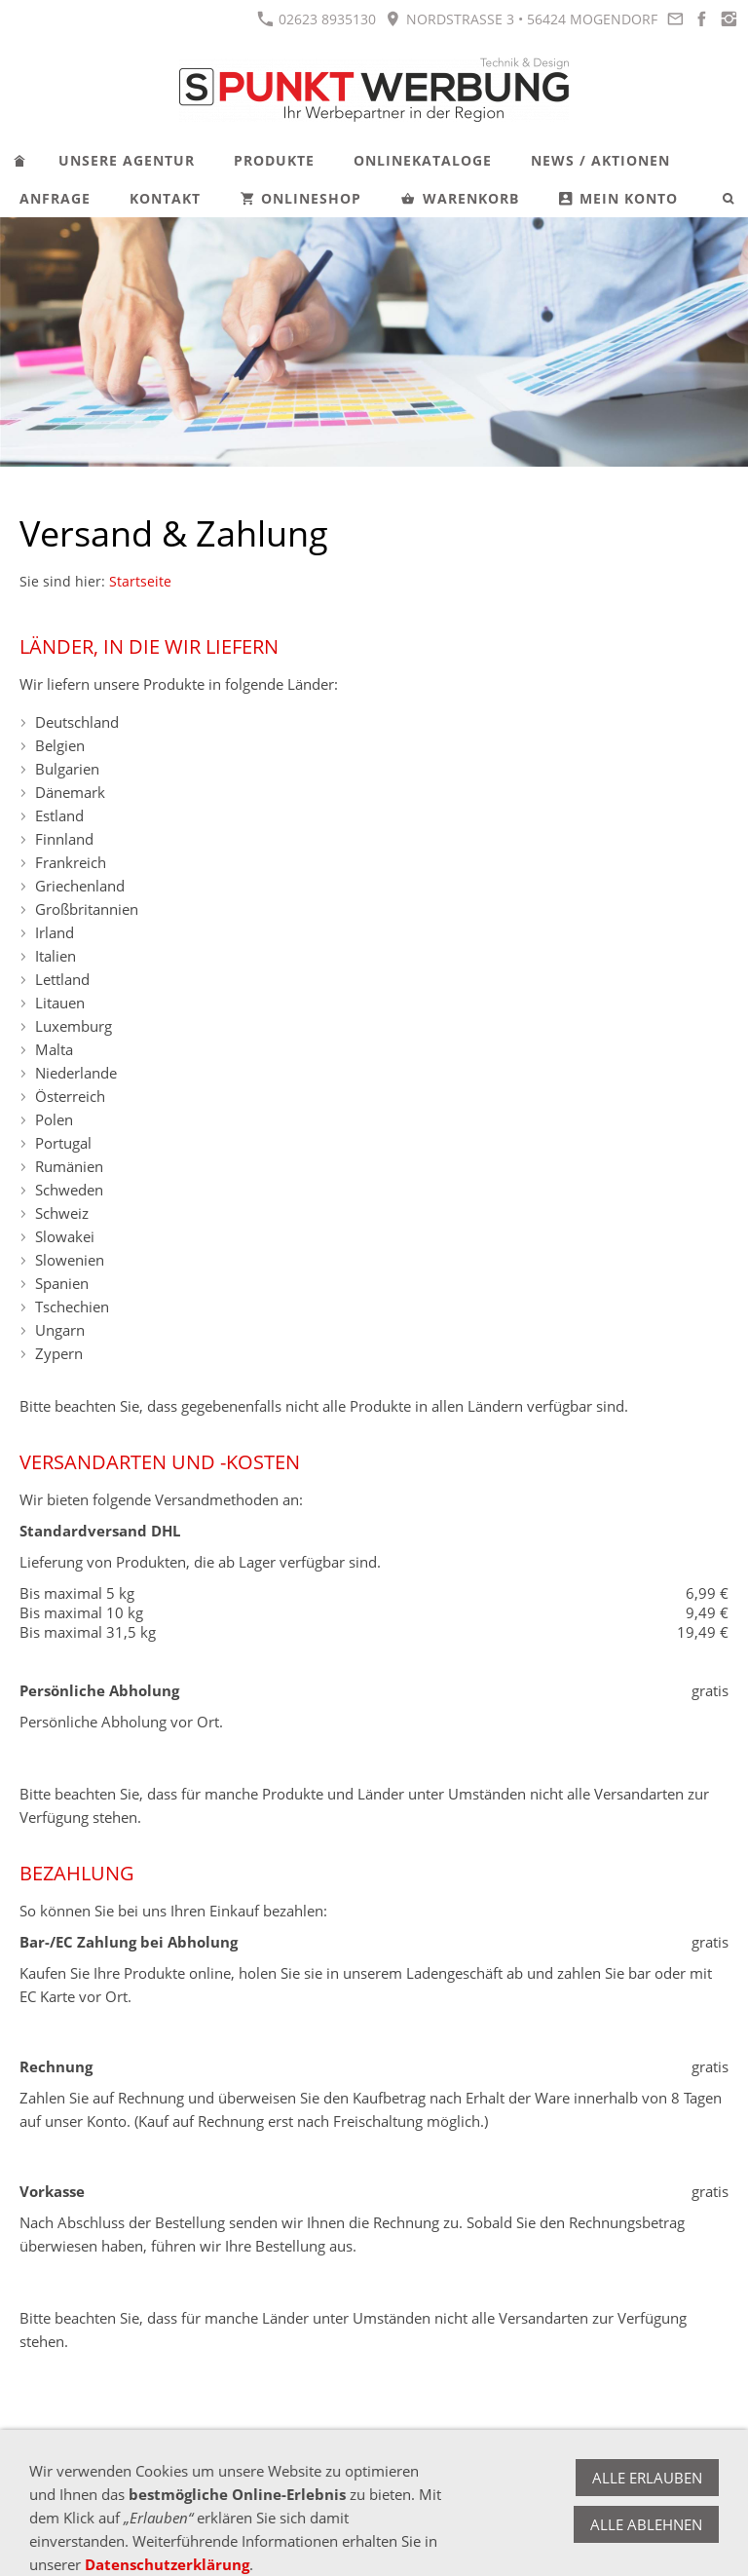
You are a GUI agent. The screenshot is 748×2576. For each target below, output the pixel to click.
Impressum (374, 2470)
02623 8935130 (316, 19)
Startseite (140, 581)
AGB (34, 2470)
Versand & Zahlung (253, 2470)
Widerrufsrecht (119, 2470)
